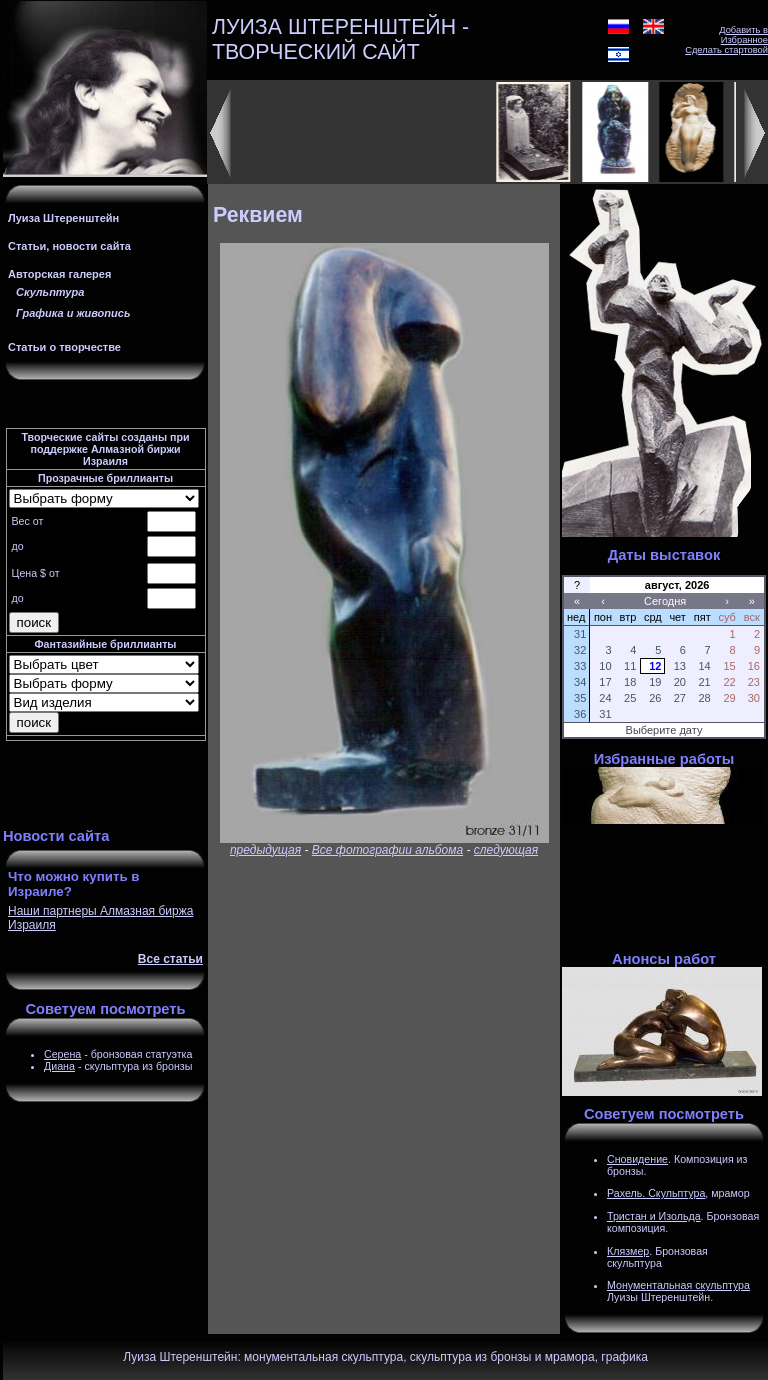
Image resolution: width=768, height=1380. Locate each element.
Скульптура (50, 292)
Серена (62, 1054)
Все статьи (170, 959)
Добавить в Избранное (743, 35)
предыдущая (265, 850)
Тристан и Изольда (654, 1216)
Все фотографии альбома (387, 850)
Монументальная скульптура (678, 1285)
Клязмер (628, 1251)
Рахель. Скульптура (656, 1193)
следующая (506, 850)
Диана (59, 1066)
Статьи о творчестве (64, 347)
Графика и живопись (73, 313)
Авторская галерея (59, 274)
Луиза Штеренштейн (63, 218)
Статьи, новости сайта (69, 246)
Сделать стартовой (726, 50)
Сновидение (637, 1159)
